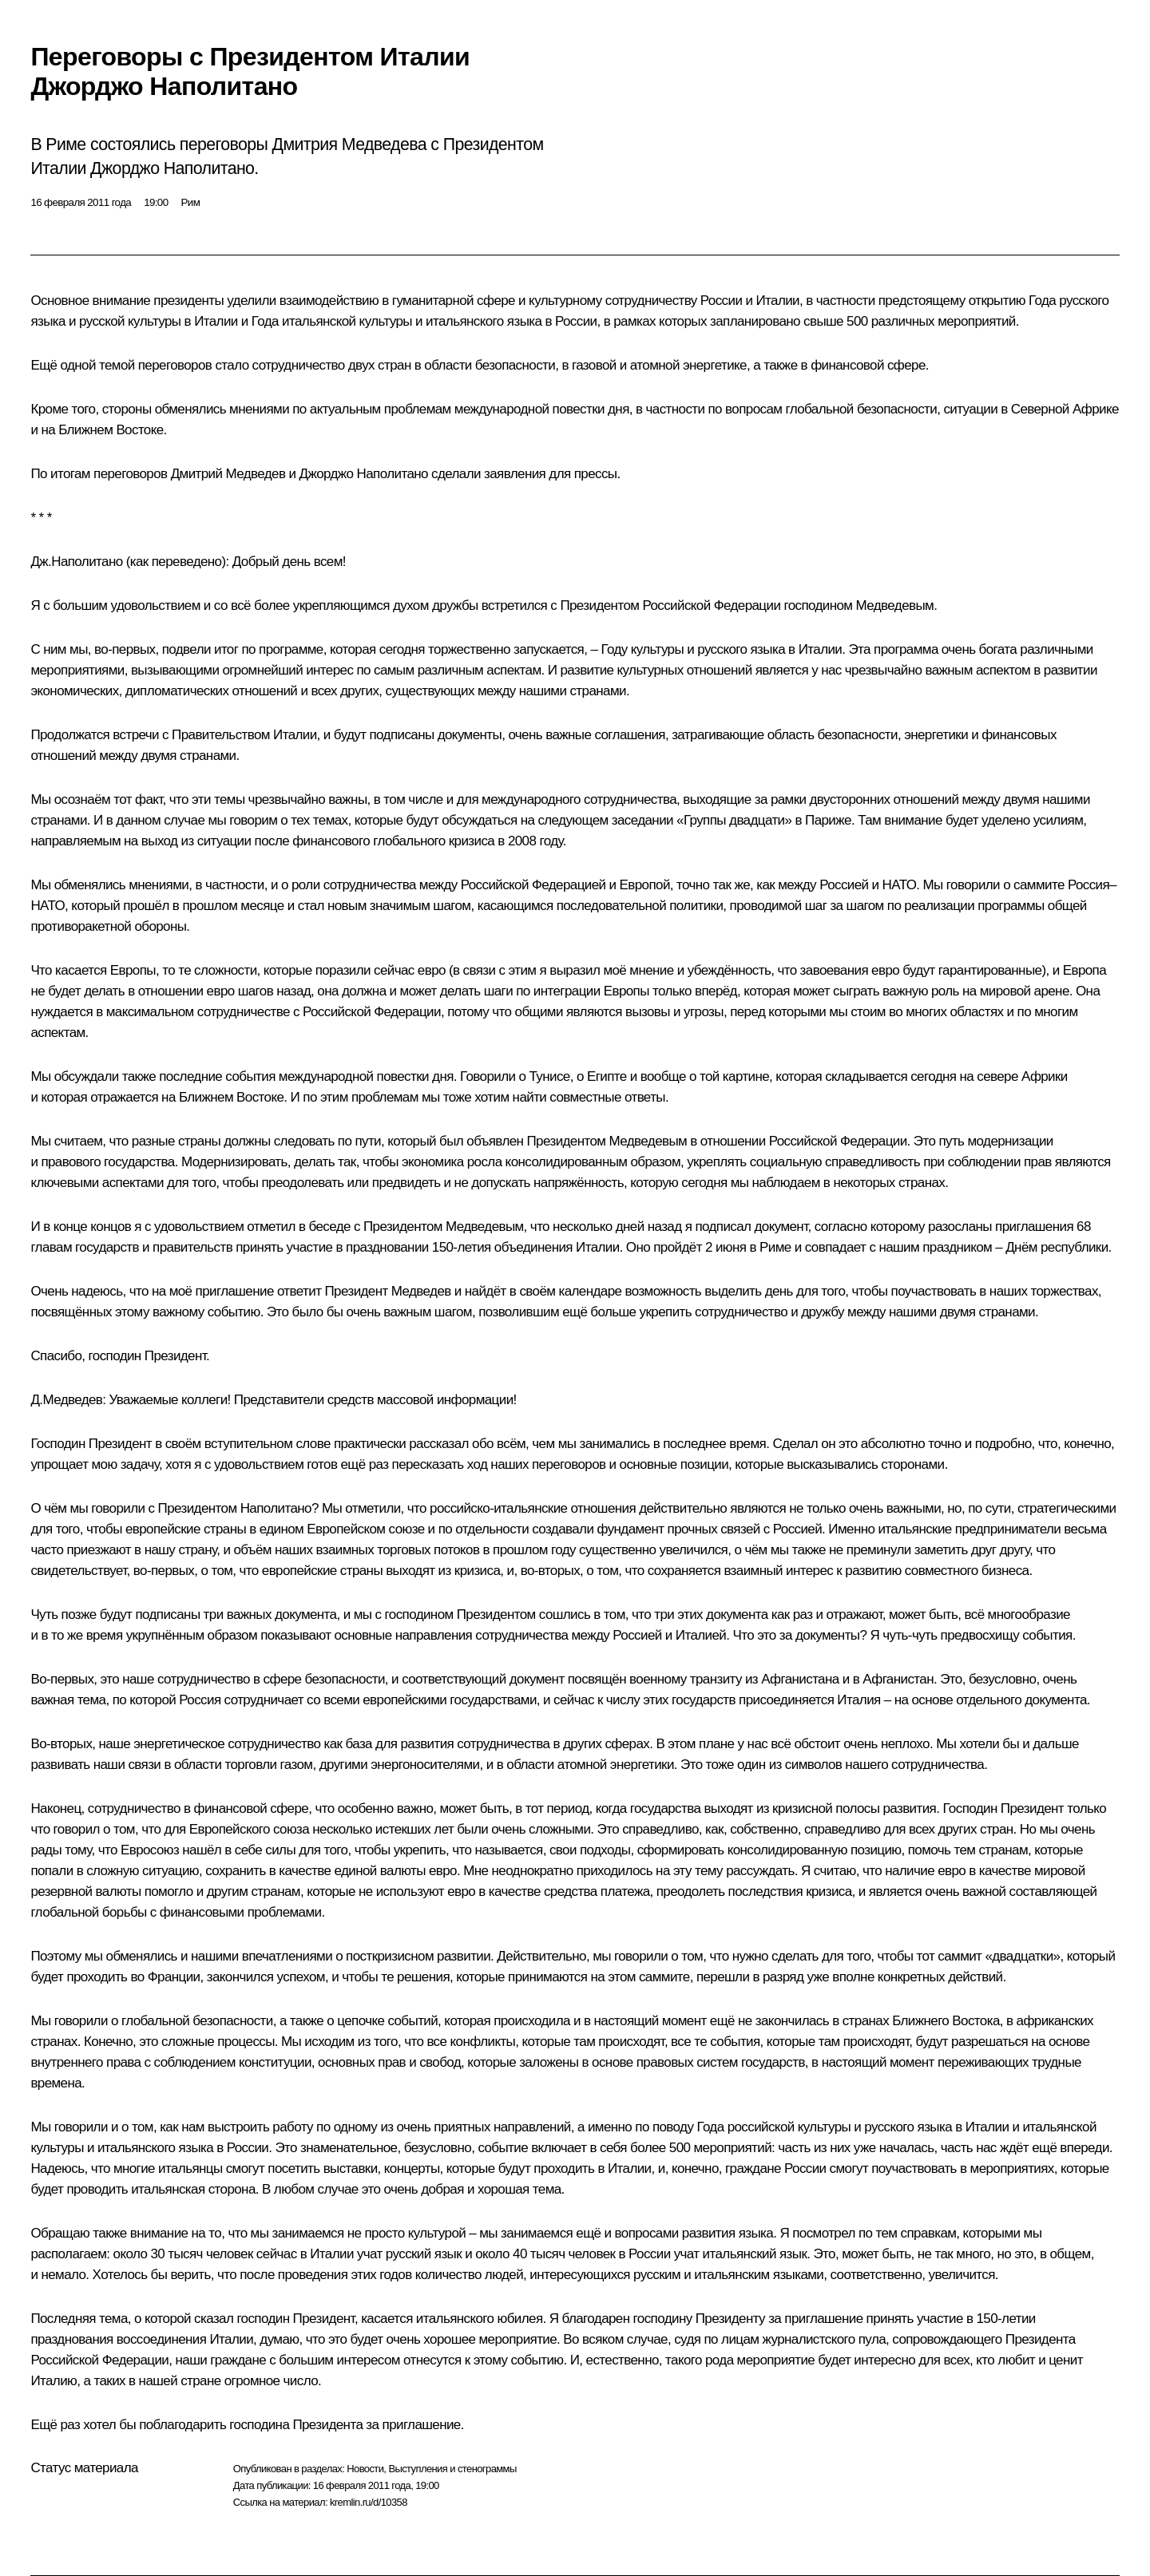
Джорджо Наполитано (363, 473)
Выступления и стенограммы (452, 2469)
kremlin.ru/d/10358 (368, 2502)
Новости (365, 2469)
